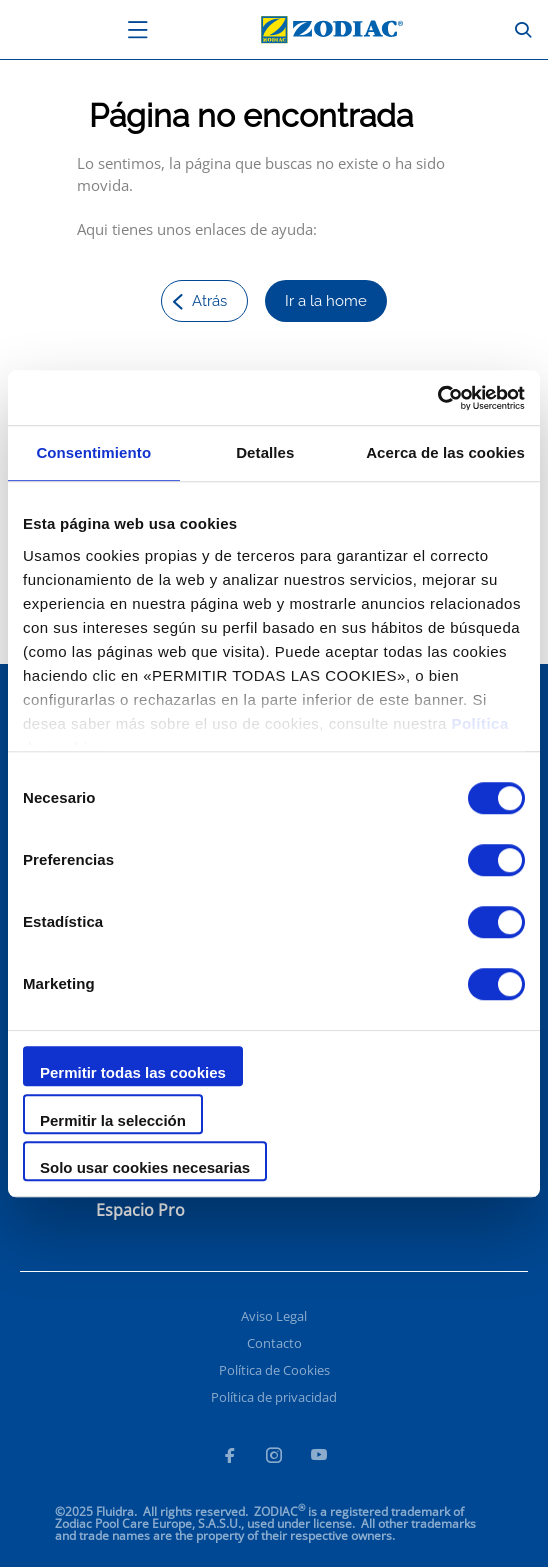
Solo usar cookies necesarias (145, 1167)
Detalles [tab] (265, 452)
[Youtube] (319, 1458)
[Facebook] (229, 1458)
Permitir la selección (113, 1120)
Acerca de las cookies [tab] (445, 452)
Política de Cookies (274, 1370)
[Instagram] (274, 1458)
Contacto (274, 1343)
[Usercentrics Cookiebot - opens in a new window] (437, 398)
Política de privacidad (274, 1397)
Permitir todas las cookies (133, 1072)
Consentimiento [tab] (93, 452)
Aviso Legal (274, 1316)
